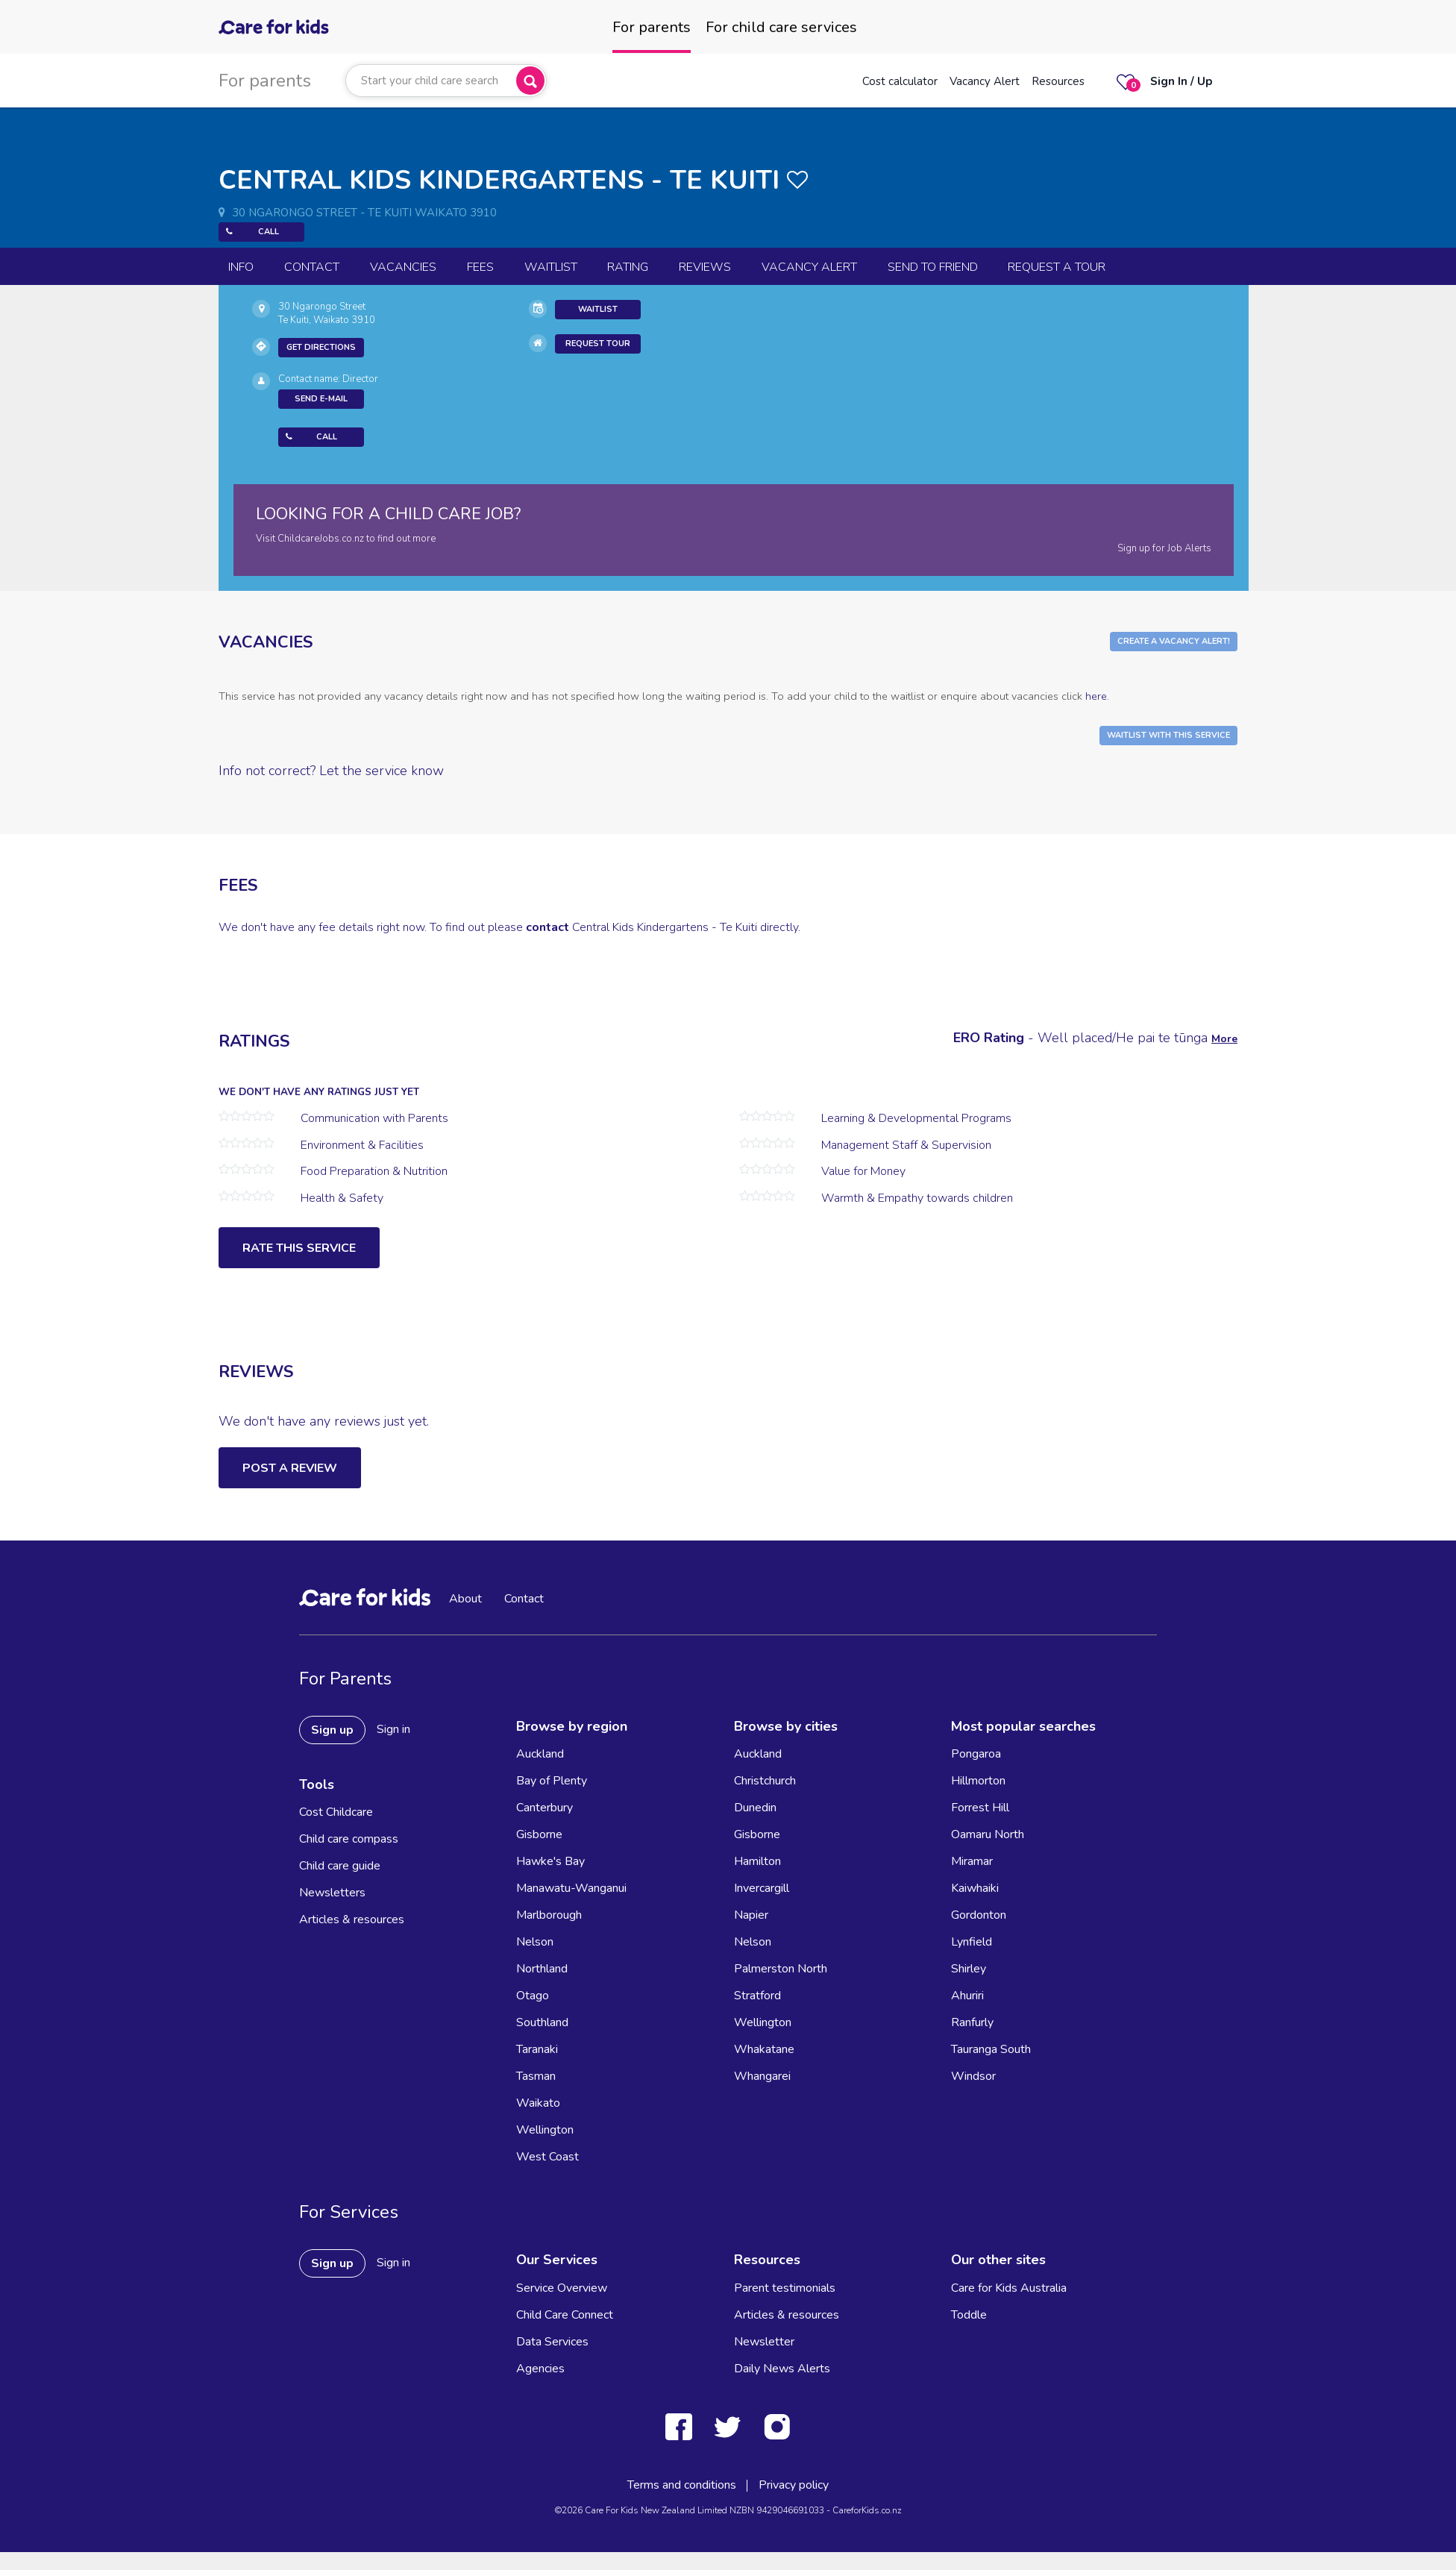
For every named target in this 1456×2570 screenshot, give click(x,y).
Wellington (545, 2130)
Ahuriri (967, 1995)
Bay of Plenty (551, 1781)
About (465, 1598)
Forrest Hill (980, 1807)
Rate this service (299, 1248)
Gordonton (978, 1915)
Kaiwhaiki (975, 1888)
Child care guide (339, 1866)
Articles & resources (351, 1919)
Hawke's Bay (550, 1861)
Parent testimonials (784, 2288)
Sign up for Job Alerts (1164, 548)
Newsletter (764, 2342)
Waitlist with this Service (1168, 735)
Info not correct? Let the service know (331, 771)
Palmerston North (780, 1969)
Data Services (552, 2342)
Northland (542, 1969)
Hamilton (757, 1861)
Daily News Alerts (782, 2368)
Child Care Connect (564, 2315)
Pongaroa (976, 1754)
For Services (348, 2212)
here (1096, 696)
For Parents (345, 1678)
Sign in (393, 1729)
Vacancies (403, 267)
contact (547, 927)
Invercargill (761, 1888)
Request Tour (597, 343)
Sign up (332, 1730)
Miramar (972, 1861)
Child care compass (348, 1839)
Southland (542, 2022)
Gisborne (539, 1834)
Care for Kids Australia (1009, 2288)
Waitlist (550, 267)
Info (241, 267)
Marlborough (549, 1915)
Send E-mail (321, 398)
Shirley (968, 1969)
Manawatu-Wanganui (571, 1888)
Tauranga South (991, 2049)
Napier (751, 1915)
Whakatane (764, 2049)
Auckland (540, 1754)
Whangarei (762, 2076)
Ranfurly (972, 2022)
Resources (1058, 81)
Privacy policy (794, 2485)
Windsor (973, 2076)
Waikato (538, 2103)
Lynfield (971, 1942)
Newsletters (332, 1892)
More (1224, 1039)
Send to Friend (933, 267)
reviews (705, 267)
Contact (311, 267)
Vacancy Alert (985, 81)
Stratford (757, 1995)
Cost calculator (900, 81)
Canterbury (544, 1807)
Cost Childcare (336, 1812)
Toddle (969, 2315)
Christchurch (765, 1781)
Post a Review (289, 1468)
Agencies (540, 2368)
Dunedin (755, 1807)
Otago (532, 1995)
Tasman (536, 2076)
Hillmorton (978, 1781)
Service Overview (561, 2288)
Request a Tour (1056, 267)
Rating (627, 267)
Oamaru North (987, 1834)
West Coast (547, 2157)
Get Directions (321, 347)
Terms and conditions (681, 2485)
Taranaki (537, 2049)
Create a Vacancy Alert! (1173, 641)
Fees (480, 267)
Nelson (534, 1942)
